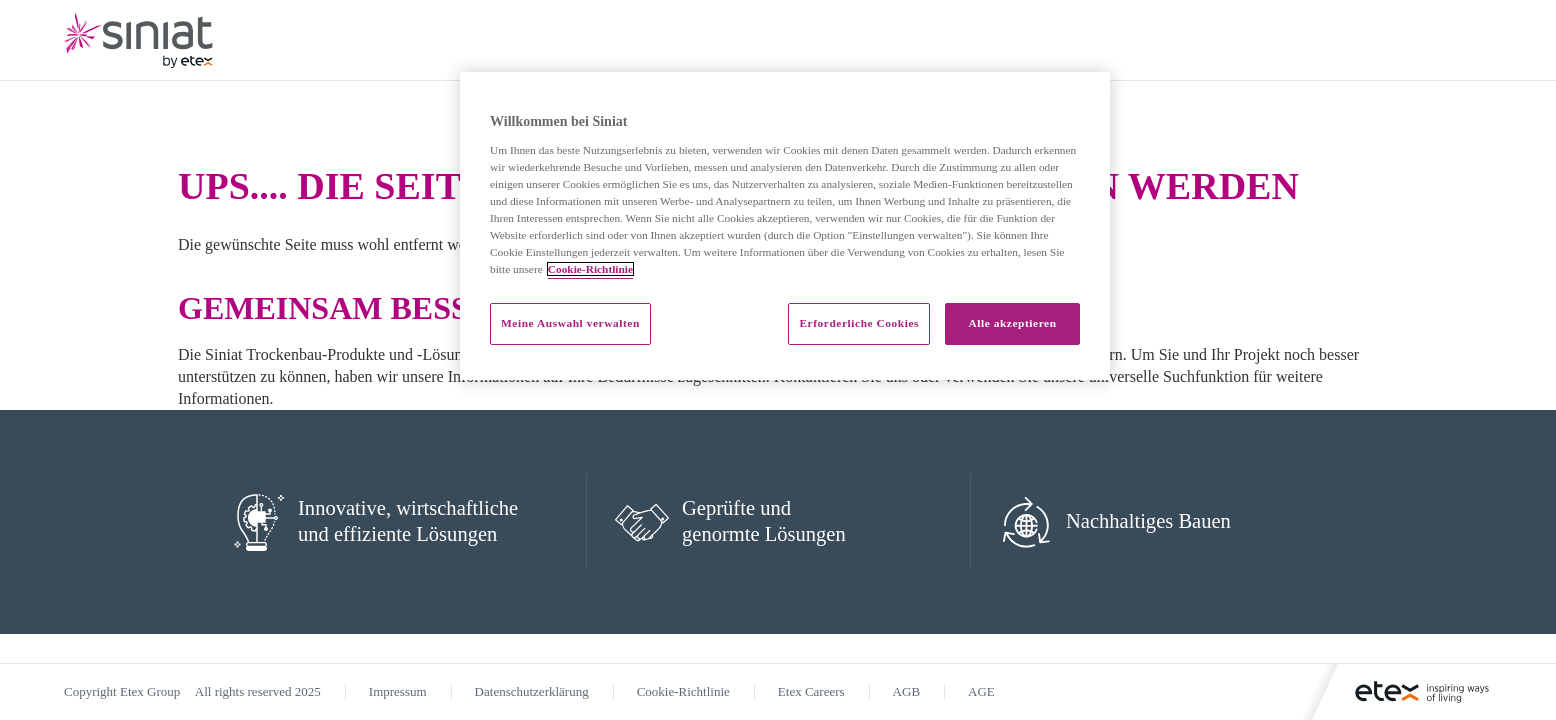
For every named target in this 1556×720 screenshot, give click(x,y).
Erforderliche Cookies (859, 323)
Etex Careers (811, 691)
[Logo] (1410, 692)
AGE (981, 691)
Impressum (398, 691)
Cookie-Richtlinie (683, 691)
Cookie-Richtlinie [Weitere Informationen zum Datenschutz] (590, 269)
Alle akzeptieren (1012, 323)
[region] (785, 226)
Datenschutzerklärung (532, 691)
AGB (906, 691)
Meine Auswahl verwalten (570, 323)
